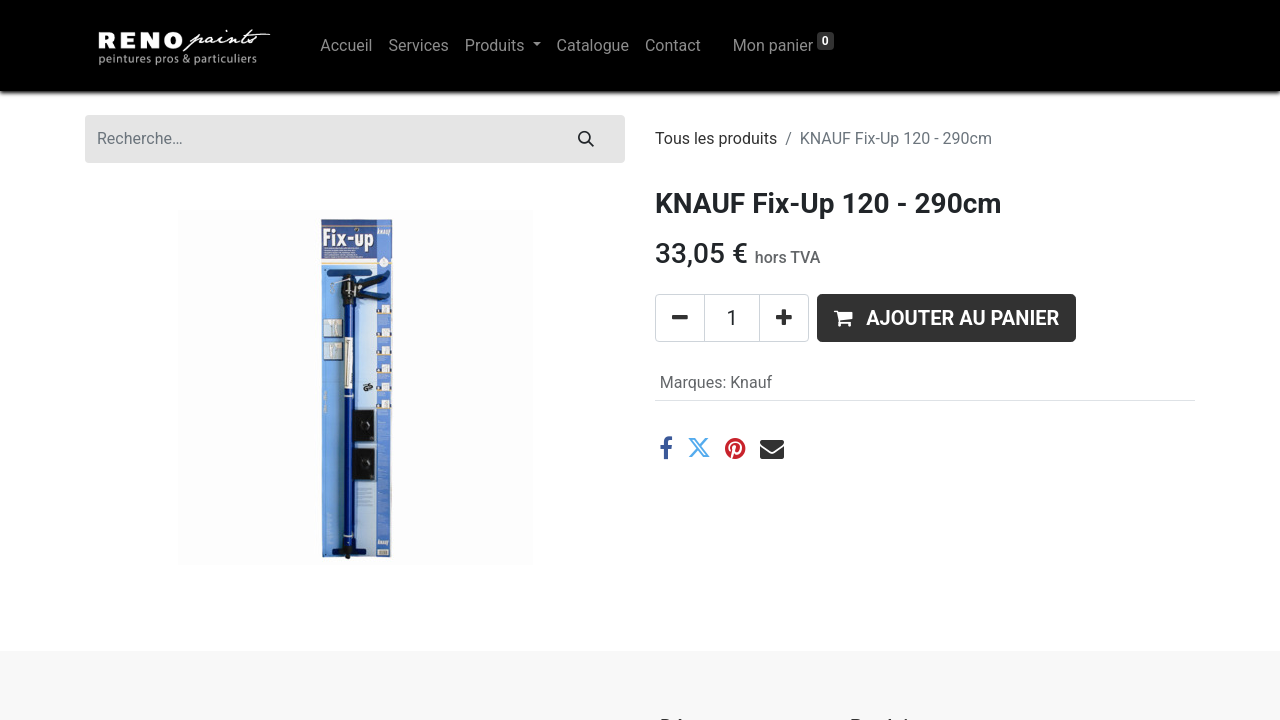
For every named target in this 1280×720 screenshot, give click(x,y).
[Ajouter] (784, 318)
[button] (946, 318)
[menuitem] (346, 46)
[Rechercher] (586, 139)
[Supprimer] (680, 318)
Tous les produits (716, 138)
